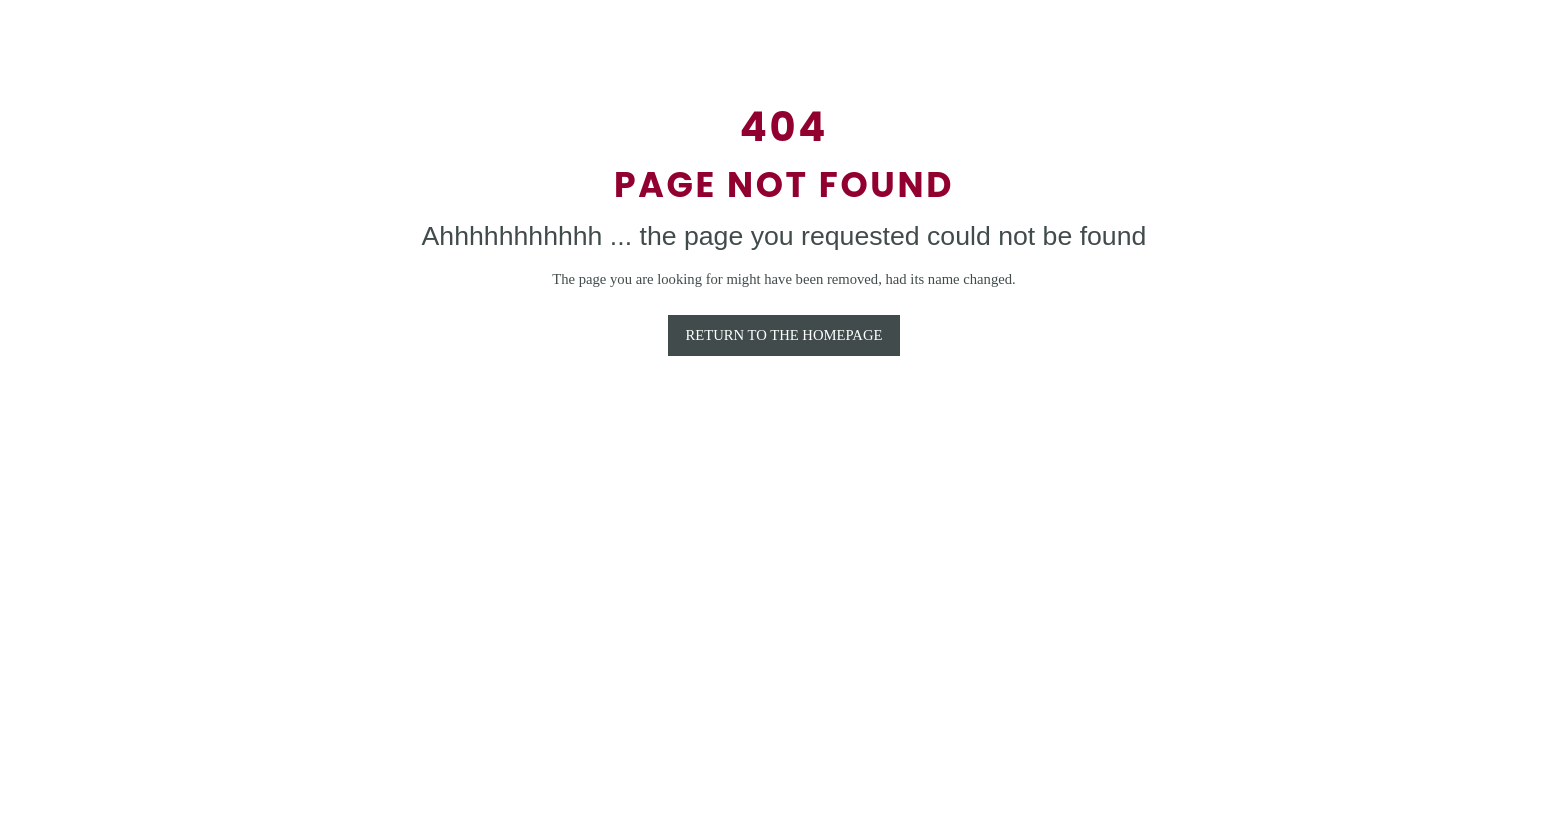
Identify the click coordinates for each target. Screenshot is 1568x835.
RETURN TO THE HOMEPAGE (784, 335)
